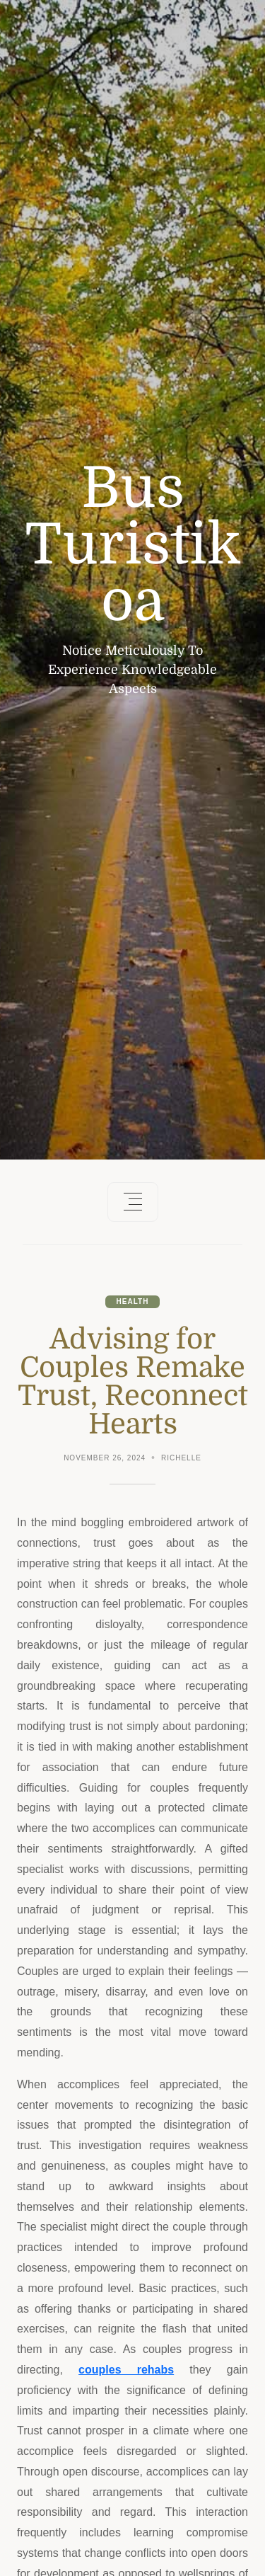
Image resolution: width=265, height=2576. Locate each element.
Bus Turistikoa (133, 545)
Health (133, 1301)
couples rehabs (126, 2370)
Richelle (181, 1458)
